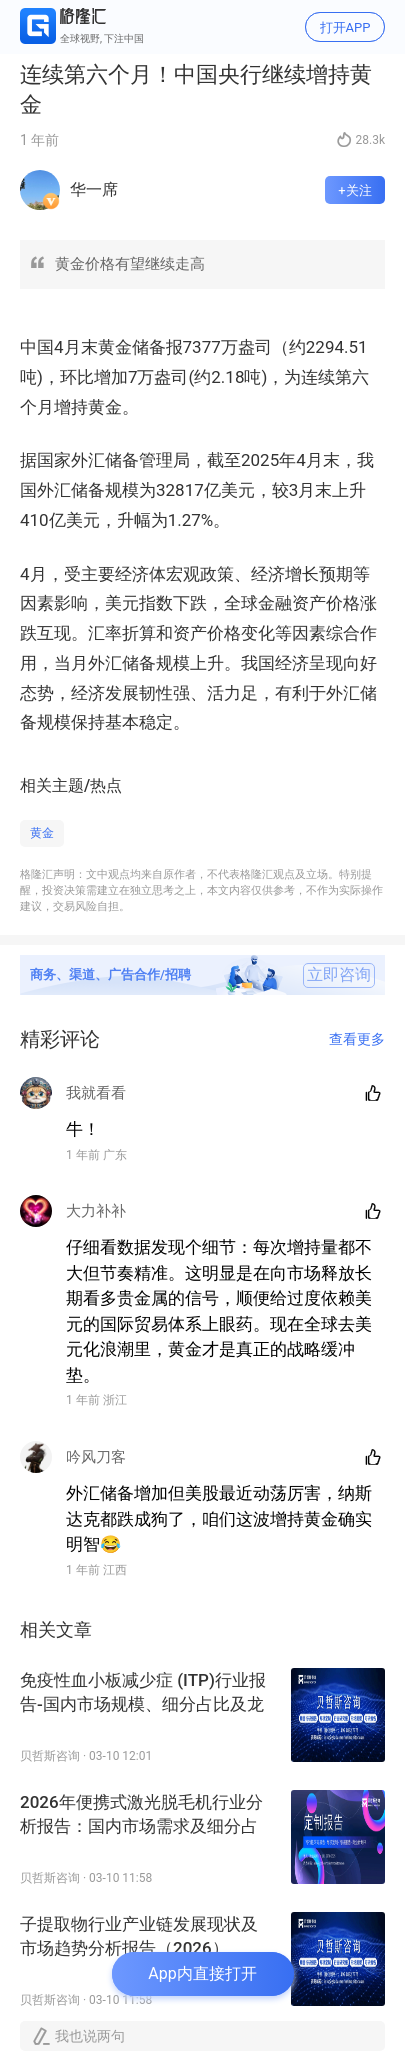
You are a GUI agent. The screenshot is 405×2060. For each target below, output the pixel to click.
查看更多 (357, 1039)
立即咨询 (339, 975)
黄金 (42, 833)
